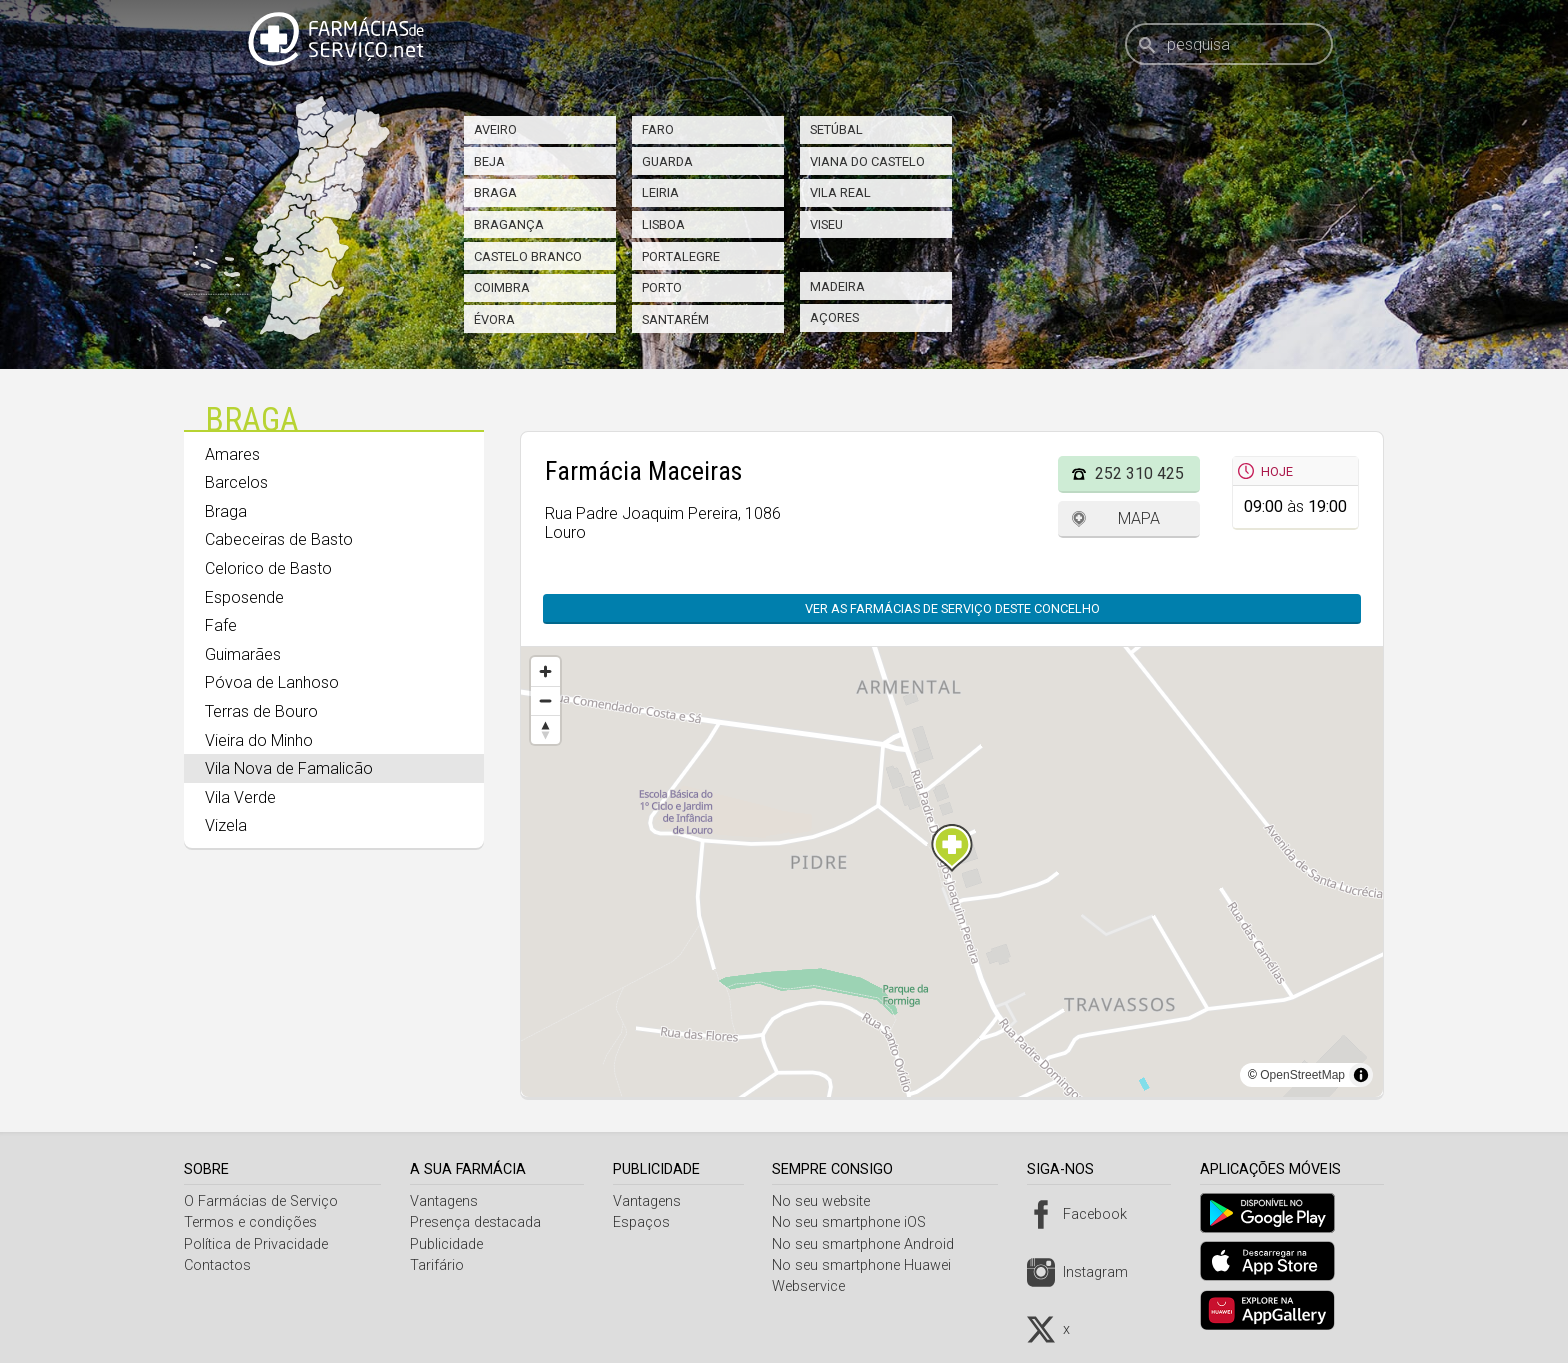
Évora (494, 319)
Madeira (837, 286)
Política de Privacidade (256, 1244)
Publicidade (449, 1244)
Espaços (646, 1222)
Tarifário (440, 1265)
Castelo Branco (528, 256)
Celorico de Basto (268, 568)
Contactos (217, 1265)
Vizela (226, 825)
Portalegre (681, 256)
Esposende (244, 597)
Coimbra (502, 287)
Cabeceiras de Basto (279, 539)
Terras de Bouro (261, 711)
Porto (662, 287)
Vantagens (447, 1201)
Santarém (675, 319)
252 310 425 (1139, 473)
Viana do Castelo (867, 161)
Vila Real (840, 192)
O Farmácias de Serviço (261, 1201)
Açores (834, 317)
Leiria (660, 192)
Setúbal (836, 129)
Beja (489, 161)
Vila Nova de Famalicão (289, 768)
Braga (495, 192)
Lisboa (663, 224)
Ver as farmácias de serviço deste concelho (952, 608)
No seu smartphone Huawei (869, 1265)
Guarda (667, 161)
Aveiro (495, 129)
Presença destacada (478, 1222)
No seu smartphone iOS (857, 1222)
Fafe (221, 625)
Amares (232, 454)
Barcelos (236, 482)
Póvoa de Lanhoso (272, 682)
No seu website (829, 1201)
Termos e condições (250, 1222)
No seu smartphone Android (871, 1244)
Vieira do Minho (259, 740)
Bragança (509, 224)
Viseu (826, 224)
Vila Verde (240, 797)
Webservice (816, 1286)
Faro (658, 129)
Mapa (1139, 518)
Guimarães (243, 654)
